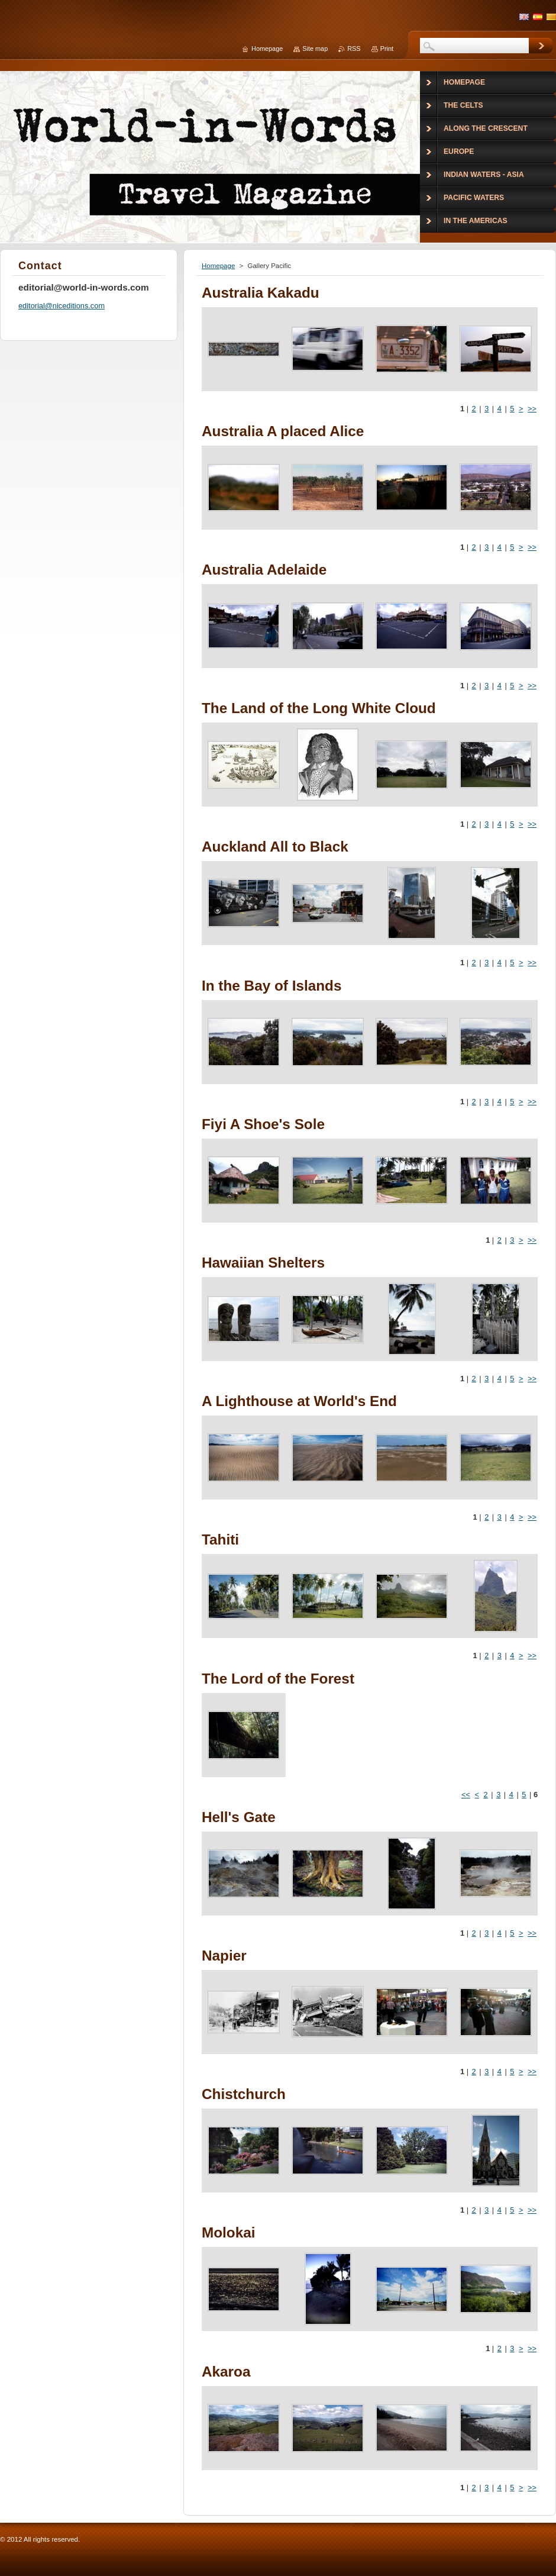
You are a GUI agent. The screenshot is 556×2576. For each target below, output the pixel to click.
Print (386, 48)
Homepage (218, 265)
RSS (353, 48)
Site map (315, 48)
